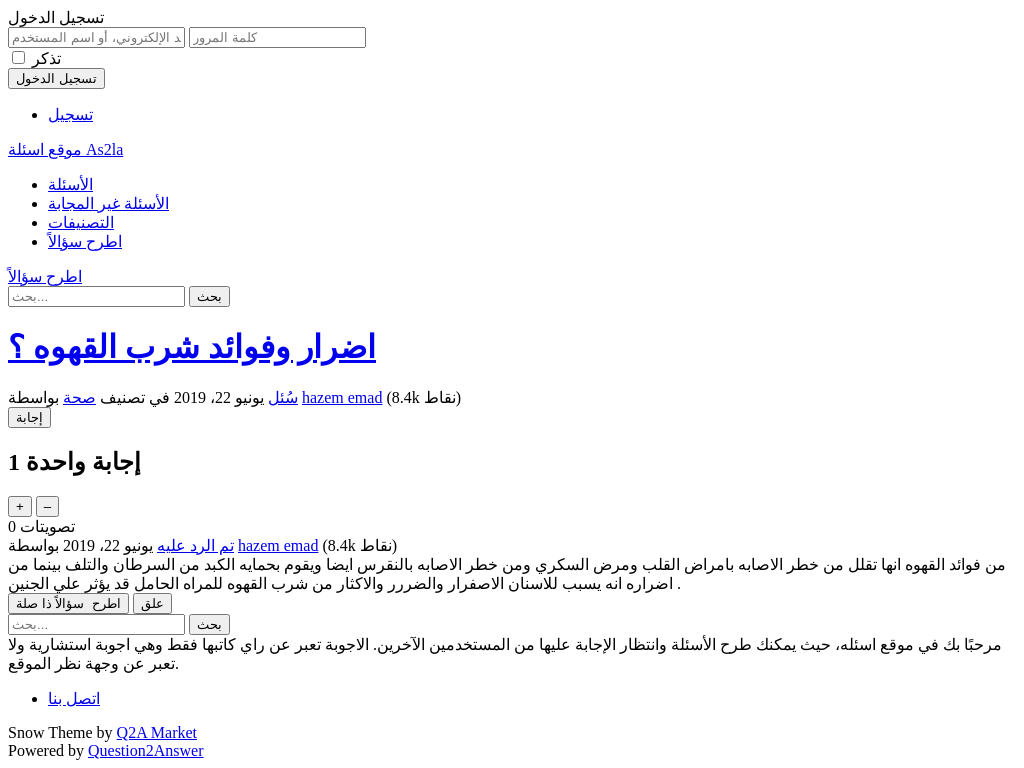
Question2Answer (146, 750)
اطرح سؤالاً (85, 241)
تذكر (46, 58)
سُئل (283, 397)
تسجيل (70, 114)
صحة (79, 397)
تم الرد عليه (195, 545)
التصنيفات (81, 222)
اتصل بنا (74, 698)
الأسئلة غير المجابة (108, 203)
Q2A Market (157, 732)
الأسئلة (70, 184)
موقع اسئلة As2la (65, 149)
